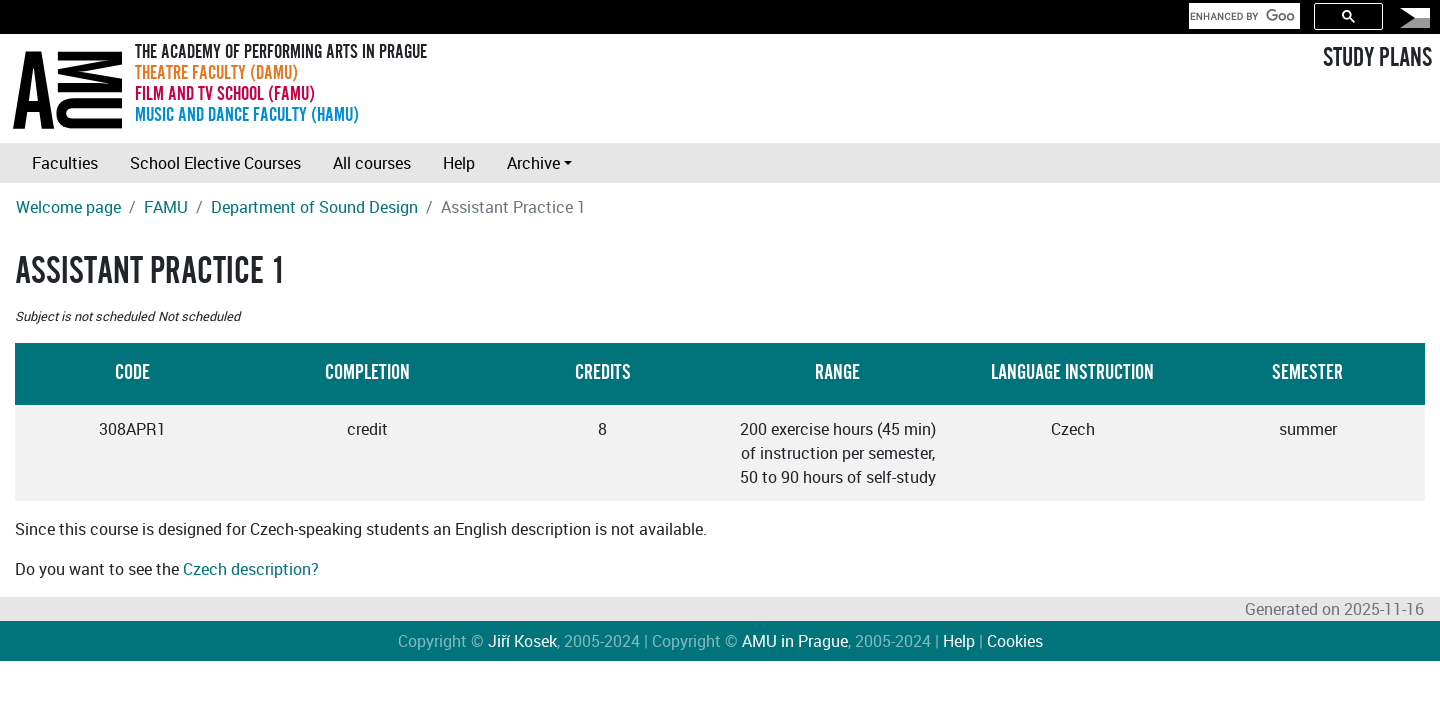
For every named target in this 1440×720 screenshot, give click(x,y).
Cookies (1015, 641)
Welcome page (68, 207)
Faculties (65, 163)
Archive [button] (533, 163)
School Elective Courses (215, 163)
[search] (1242, 16)
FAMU (166, 207)
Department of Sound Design (314, 207)
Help (459, 163)
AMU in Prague (795, 641)
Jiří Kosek (522, 641)
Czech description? (251, 569)
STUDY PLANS (1377, 58)
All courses (372, 163)
